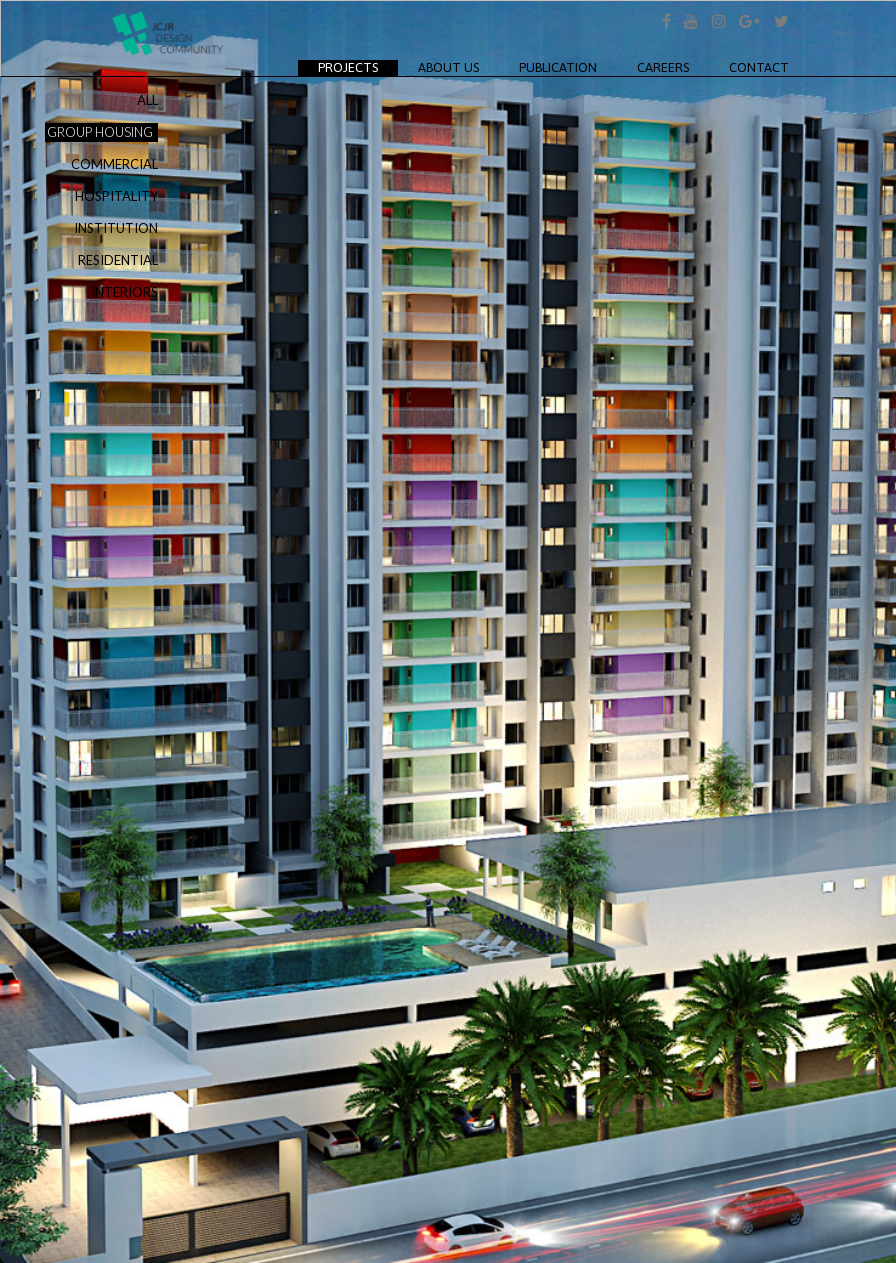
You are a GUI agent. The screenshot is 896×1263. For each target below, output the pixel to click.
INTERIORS (124, 292)
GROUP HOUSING (100, 132)
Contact (759, 67)
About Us (448, 67)
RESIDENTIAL (118, 260)
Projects (358, 67)
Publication (558, 67)
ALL (147, 100)
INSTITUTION (116, 228)
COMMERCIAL (114, 164)
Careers (663, 67)
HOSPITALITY (116, 196)
